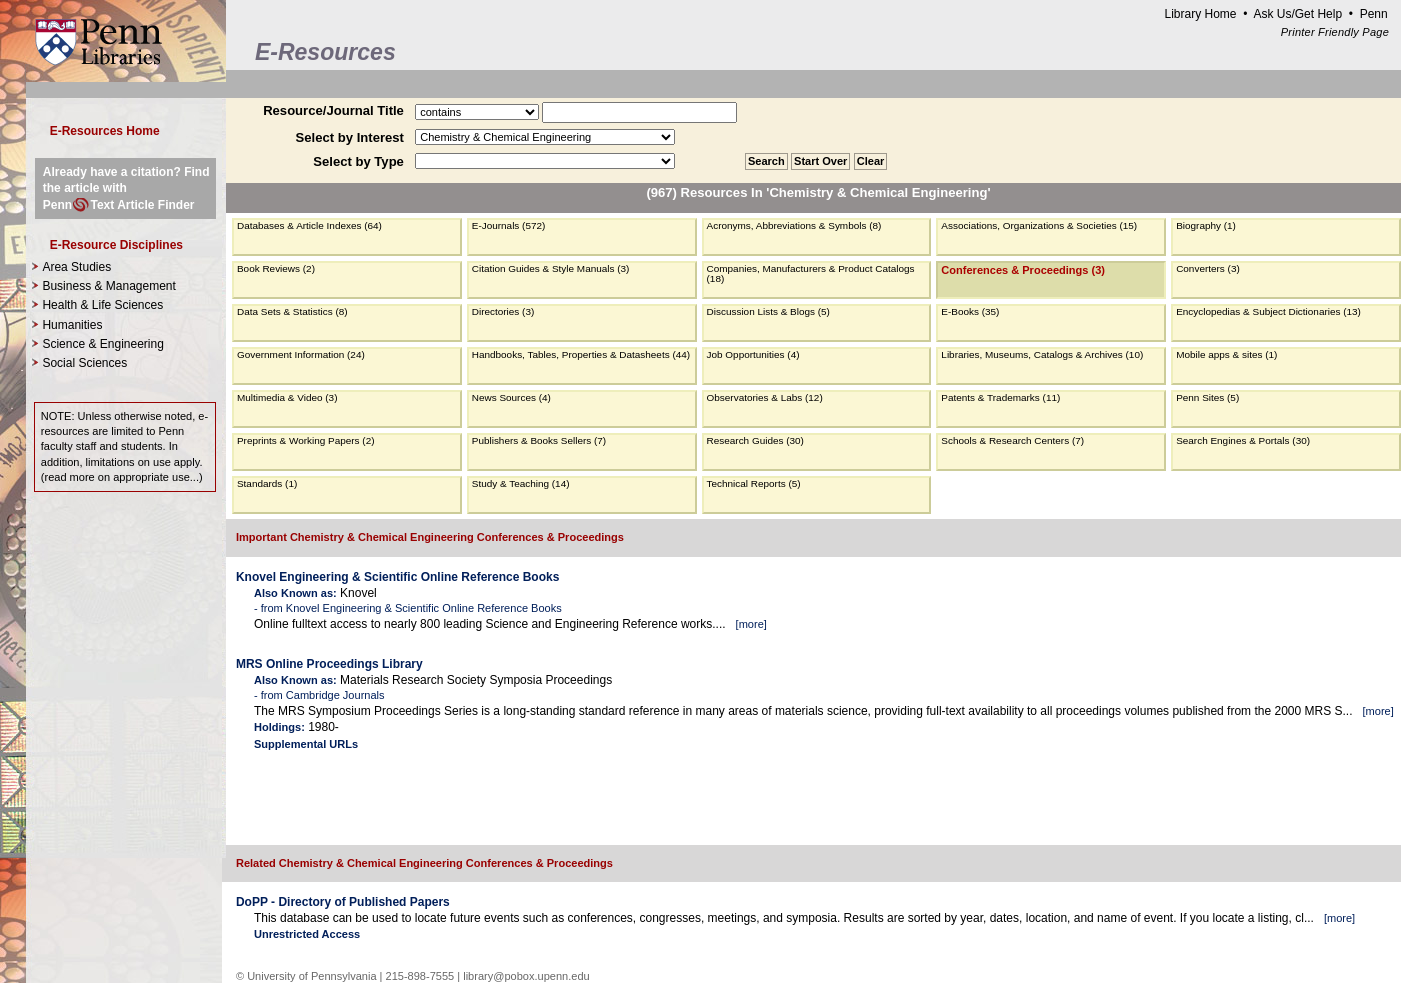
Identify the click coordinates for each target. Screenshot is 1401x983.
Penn (1374, 14)
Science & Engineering (102, 344)
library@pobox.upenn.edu (526, 976)
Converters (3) (1208, 268)
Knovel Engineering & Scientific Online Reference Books (397, 577)
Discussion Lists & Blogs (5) (768, 311)
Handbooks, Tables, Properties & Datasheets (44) (581, 354)
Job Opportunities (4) (753, 354)
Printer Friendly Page (1335, 32)
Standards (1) (267, 483)
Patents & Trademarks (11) (1000, 397)
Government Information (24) (301, 354)
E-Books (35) (970, 311)
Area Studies (76, 267)
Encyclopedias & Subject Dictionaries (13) (1268, 311)
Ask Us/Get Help (1297, 14)
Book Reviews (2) (276, 268)
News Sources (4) (511, 397)
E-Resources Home (105, 131)
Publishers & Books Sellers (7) (539, 440)
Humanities (72, 325)
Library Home (1200, 14)
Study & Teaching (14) (521, 483)
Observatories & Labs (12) (765, 397)
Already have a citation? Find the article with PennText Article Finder (126, 188)
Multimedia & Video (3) (287, 397)
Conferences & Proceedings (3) (1023, 270)
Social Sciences (84, 363)
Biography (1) (1206, 225)
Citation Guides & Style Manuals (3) (551, 268)
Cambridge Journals (335, 695)
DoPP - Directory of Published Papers (343, 902)
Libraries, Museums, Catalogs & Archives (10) (1042, 354)
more (751, 624)
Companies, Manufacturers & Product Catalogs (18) (811, 273)
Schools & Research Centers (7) (1012, 440)
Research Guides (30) (755, 440)
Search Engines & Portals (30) (1243, 440)
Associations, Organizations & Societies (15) (1039, 225)
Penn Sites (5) (1207, 397)
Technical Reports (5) (754, 483)
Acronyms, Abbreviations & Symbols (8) (794, 225)
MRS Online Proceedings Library (329, 664)
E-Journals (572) (509, 225)
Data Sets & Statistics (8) (292, 311)
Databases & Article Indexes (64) (309, 225)
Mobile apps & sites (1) (1226, 354)
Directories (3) (503, 311)
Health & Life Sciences (102, 305)
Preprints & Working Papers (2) (306, 440)
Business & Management (108, 286)
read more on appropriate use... (121, 477)
